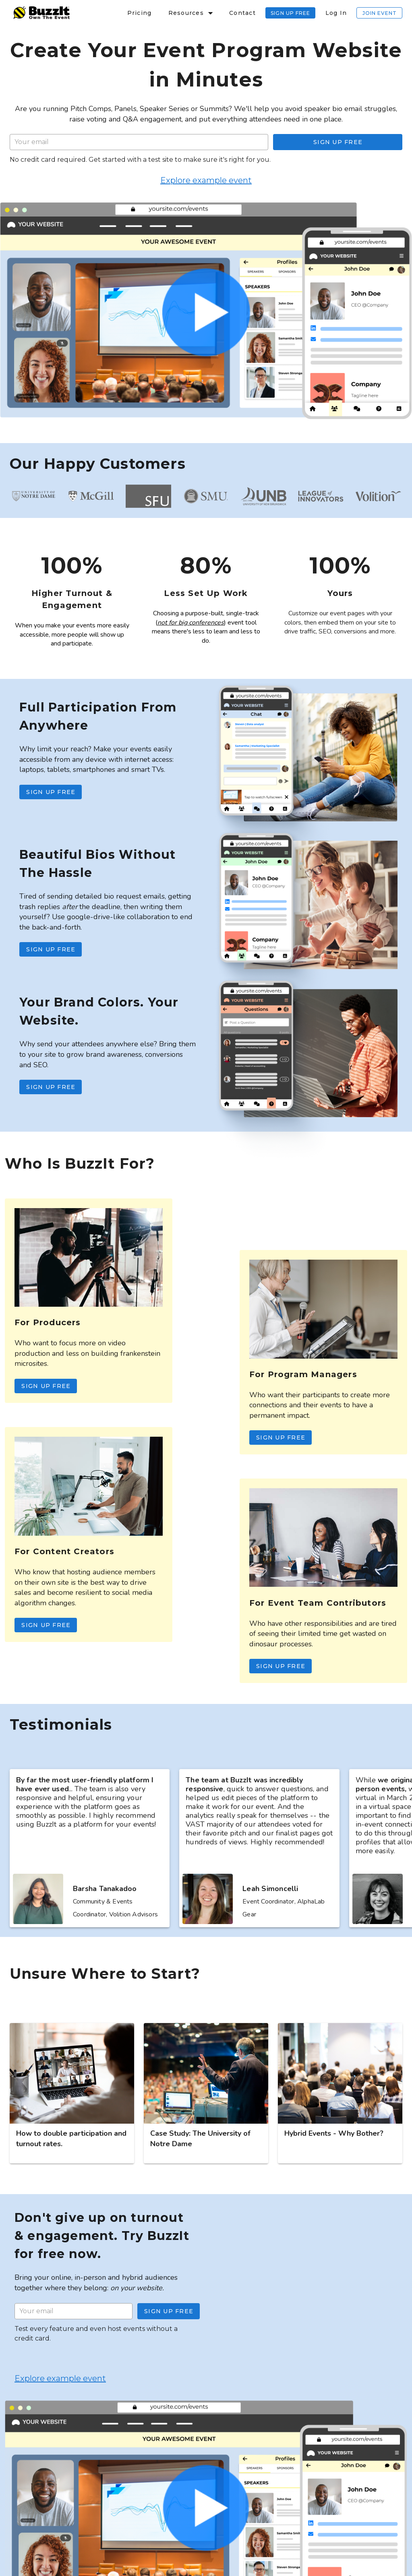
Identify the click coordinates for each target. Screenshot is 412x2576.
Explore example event (206, 180)
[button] (190, 13)
